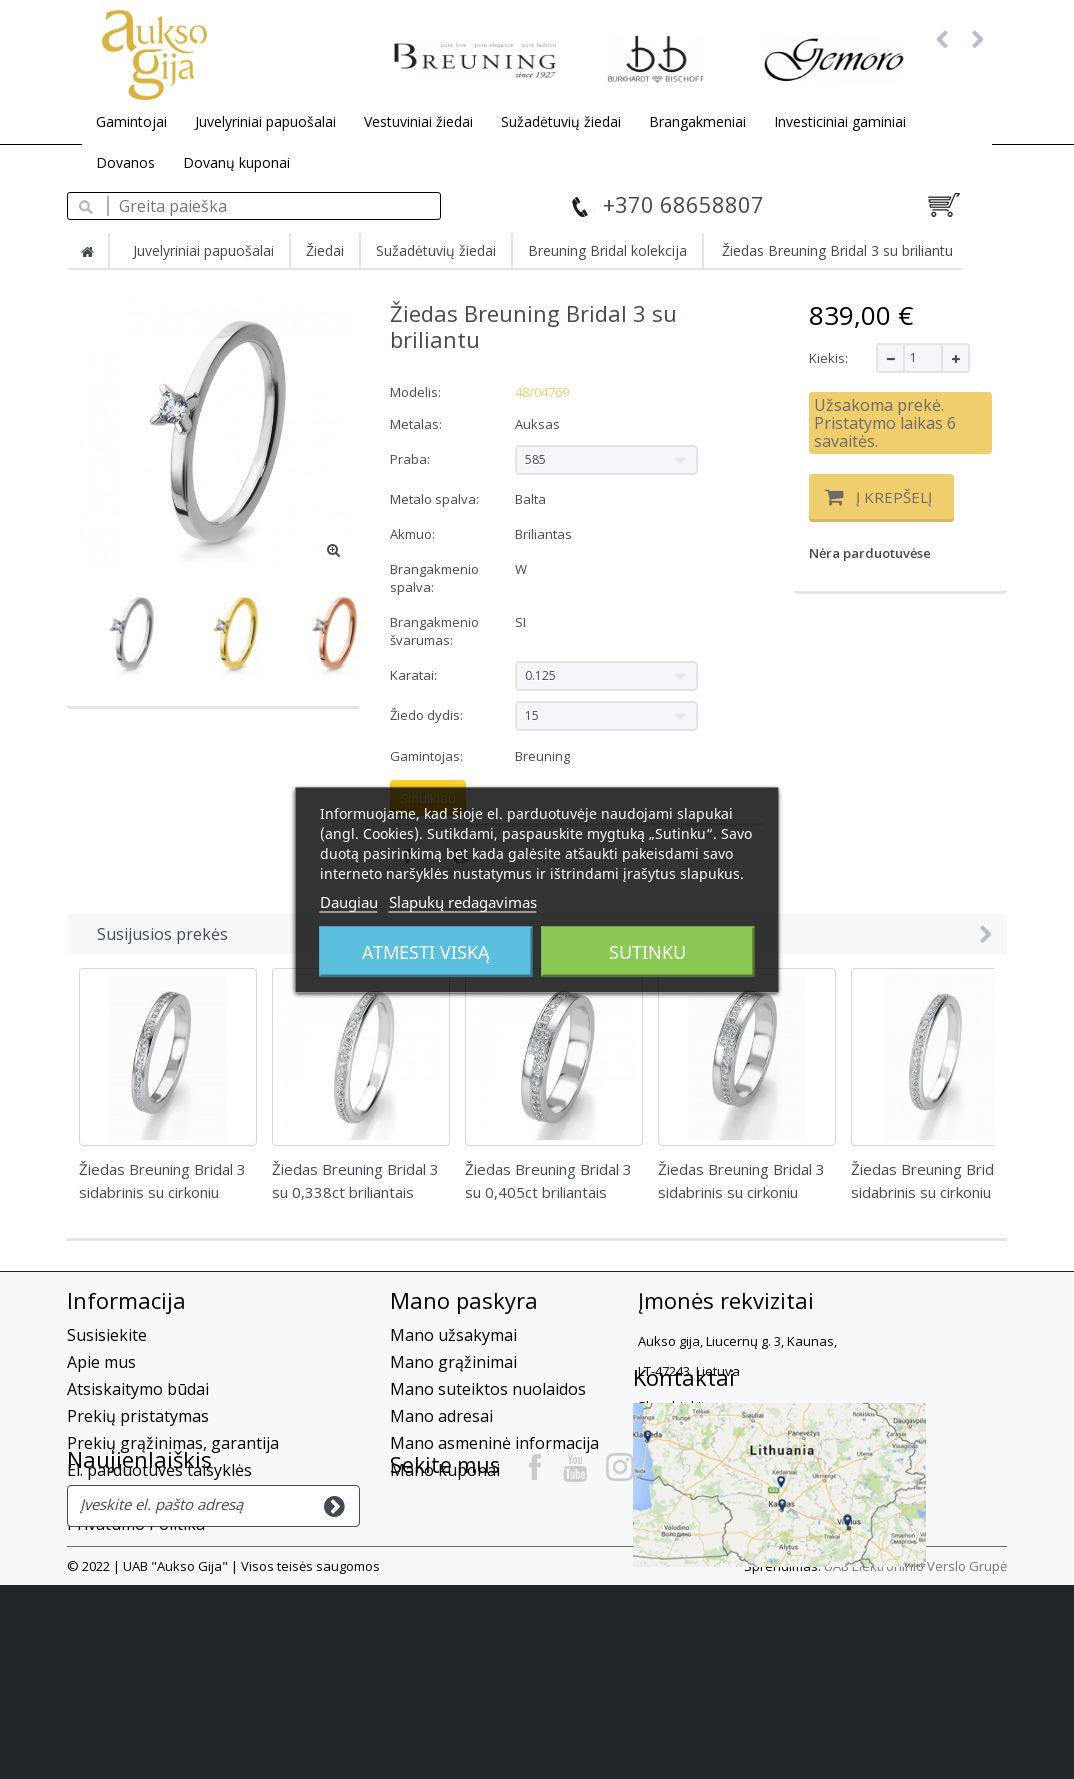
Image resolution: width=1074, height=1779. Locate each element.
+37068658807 (692, 1436)
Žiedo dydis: (428, 715)
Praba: (411, 459)
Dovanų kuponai (236, 162)
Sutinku (647, 951)
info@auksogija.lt (769, 1472)
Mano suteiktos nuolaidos (488, 1389)
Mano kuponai (445, 1470)
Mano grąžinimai (453, 1362)
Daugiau (349, 901)
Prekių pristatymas (138, 1416)
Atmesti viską (426, 951)
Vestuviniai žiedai (418, 121)
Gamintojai (131, 121)
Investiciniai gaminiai (840, 121)
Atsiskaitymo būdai (138, 1389)
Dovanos (125, 162)
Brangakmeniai (697, 121)
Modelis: (415, 392)
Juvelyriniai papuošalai (265, 121)
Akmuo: (414, 534)
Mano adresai (441, 1416)
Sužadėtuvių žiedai (561, 121)
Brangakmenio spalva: (434, 578)
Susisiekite (107, 1335)
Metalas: (417, 424)
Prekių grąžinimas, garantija (173, 1443)
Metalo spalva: (436, 499)
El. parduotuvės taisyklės (159, 1470)
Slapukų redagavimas (463, 901)
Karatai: (415, 675)
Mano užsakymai (453, 1335)
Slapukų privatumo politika (168, 1497)
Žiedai (325, 250)
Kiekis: (828, 358)
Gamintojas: (426, 756)
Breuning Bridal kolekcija (607, 250)
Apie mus (101, 1362)
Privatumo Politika (136, 1524)
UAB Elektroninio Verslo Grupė (915, 1760)
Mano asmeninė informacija (494, 1443)
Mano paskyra (464, 1300)
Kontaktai (441, 1530)
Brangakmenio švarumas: (434, 631)
